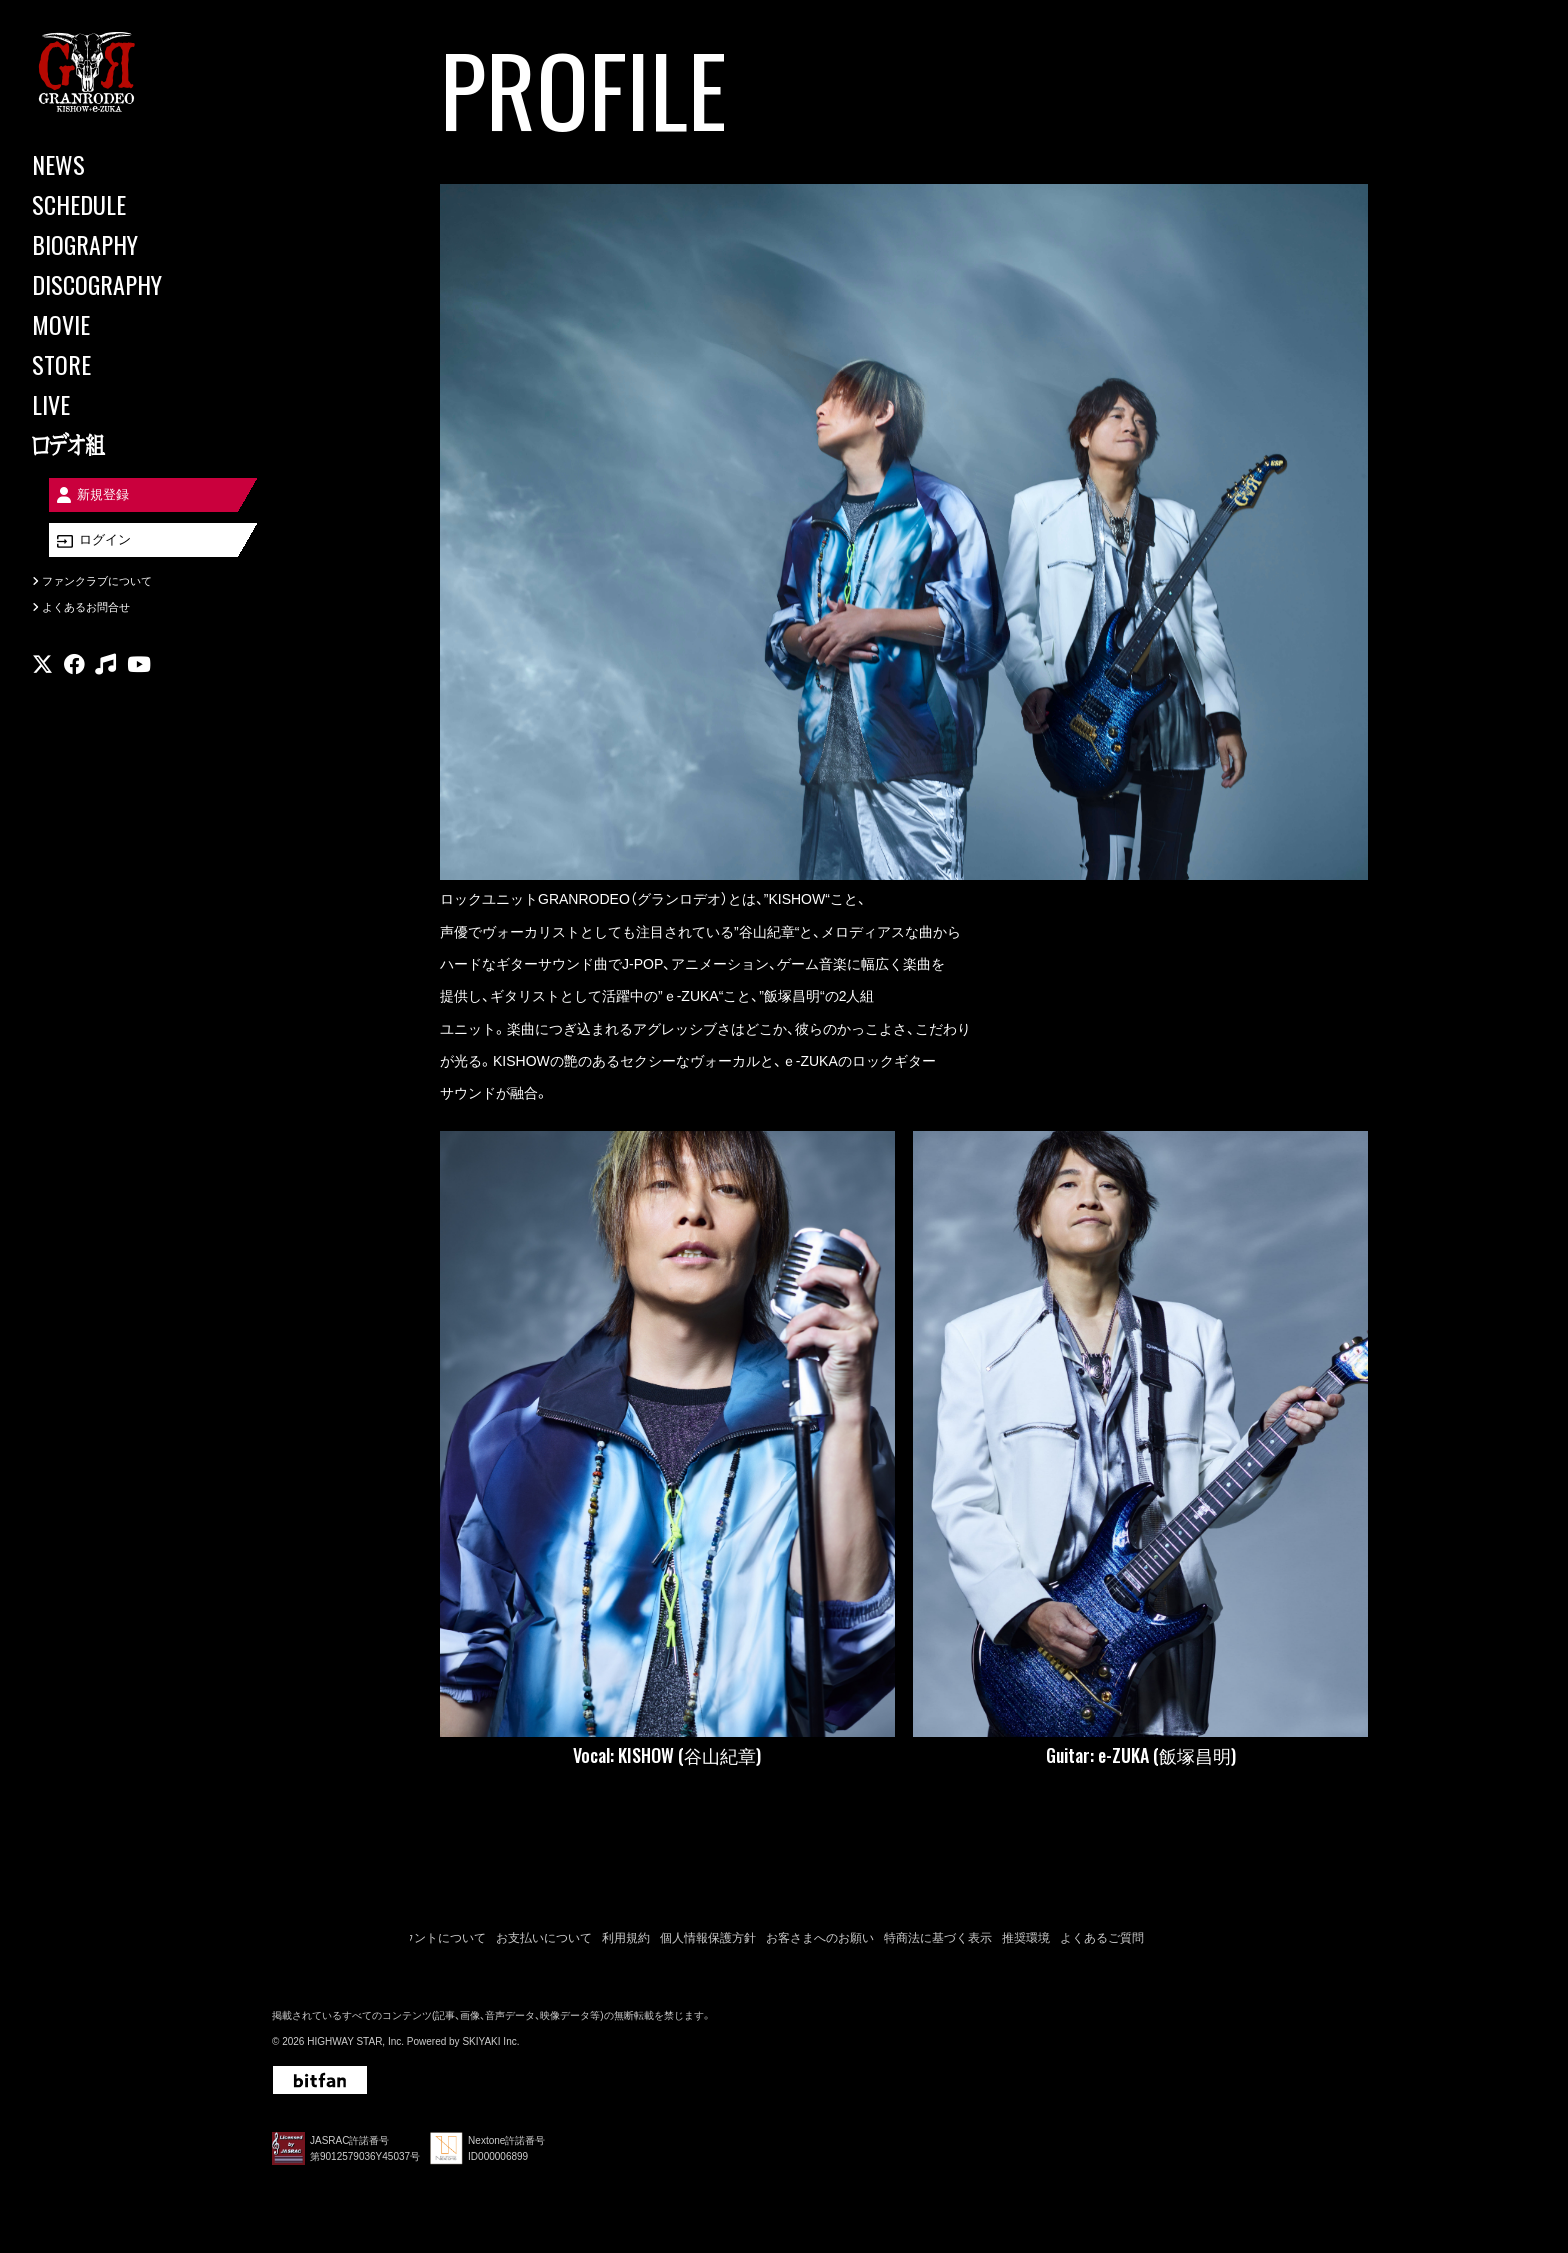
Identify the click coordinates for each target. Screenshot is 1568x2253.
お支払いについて (544, 1938)
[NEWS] (120, 164)
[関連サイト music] (105, 674)
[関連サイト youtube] (139, 674)
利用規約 (626, 1938)
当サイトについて (320, 1938)
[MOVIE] (120, 324)
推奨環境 (1026, 1938)
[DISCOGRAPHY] (120, 284)
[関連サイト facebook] (74, 674)
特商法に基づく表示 (938, 1938)
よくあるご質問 (1102, 1938)
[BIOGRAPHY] (120, 244)
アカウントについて (432, 1938)
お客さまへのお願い (820, 1938)
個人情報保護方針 (708, 1938)
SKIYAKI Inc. (490, 2041)
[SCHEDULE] (120, 204)
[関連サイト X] (42, 674)
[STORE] (120, 364)
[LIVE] (120, 404)
